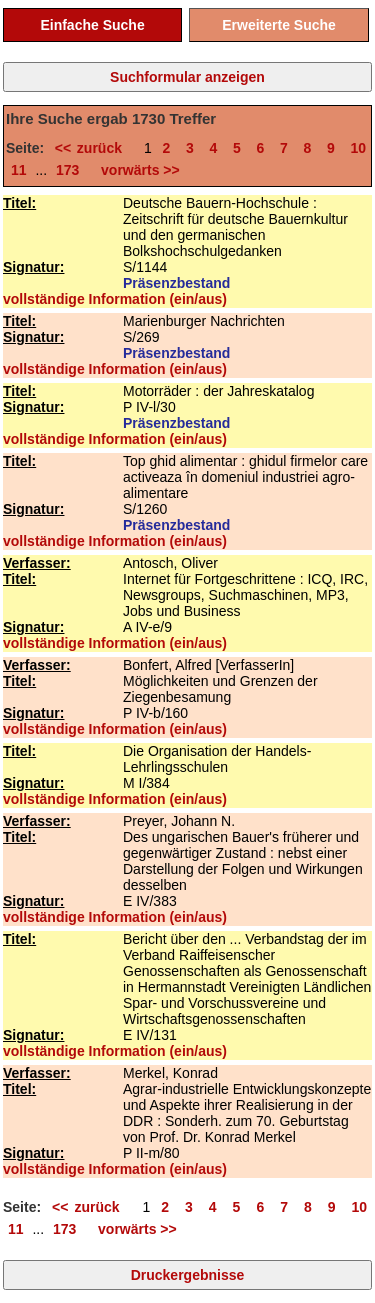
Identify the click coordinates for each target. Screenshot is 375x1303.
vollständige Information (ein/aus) (115, 299)
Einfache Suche (92, 25)
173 (67, 170)
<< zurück (94, 148)
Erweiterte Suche (279, 25)
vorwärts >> (136, 170)
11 (19, 170)
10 (359, 148)
